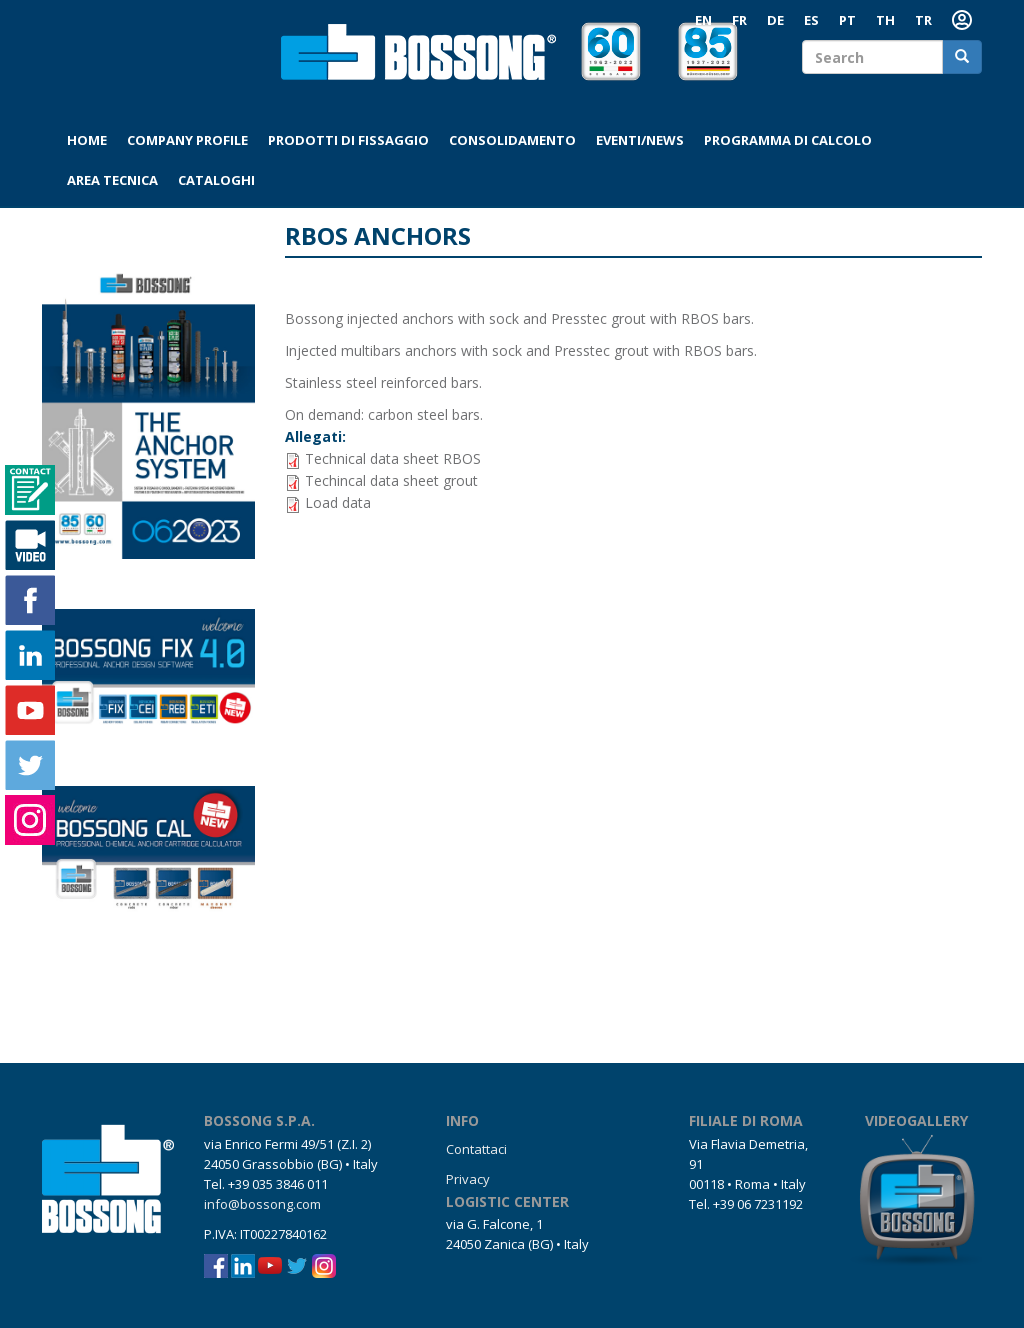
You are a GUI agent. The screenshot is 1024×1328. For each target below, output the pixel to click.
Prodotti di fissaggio (348, 140)
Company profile (187, 140)
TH (885, 20)
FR (739, 20)
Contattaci (476, 1149)
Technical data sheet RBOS (393, 458)
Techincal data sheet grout (391, 480)
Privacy (468, 1179)
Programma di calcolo (788, 140)
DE (775, 20)
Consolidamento (512, 140)
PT (847, 20)
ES (811, 20)
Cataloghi (216, 180)
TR (923, 20)
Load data (338, 502)
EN (703, 20)
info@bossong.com (262, 1204)
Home (87, 140)
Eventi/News (640, 140)
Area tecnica (112, 180)
